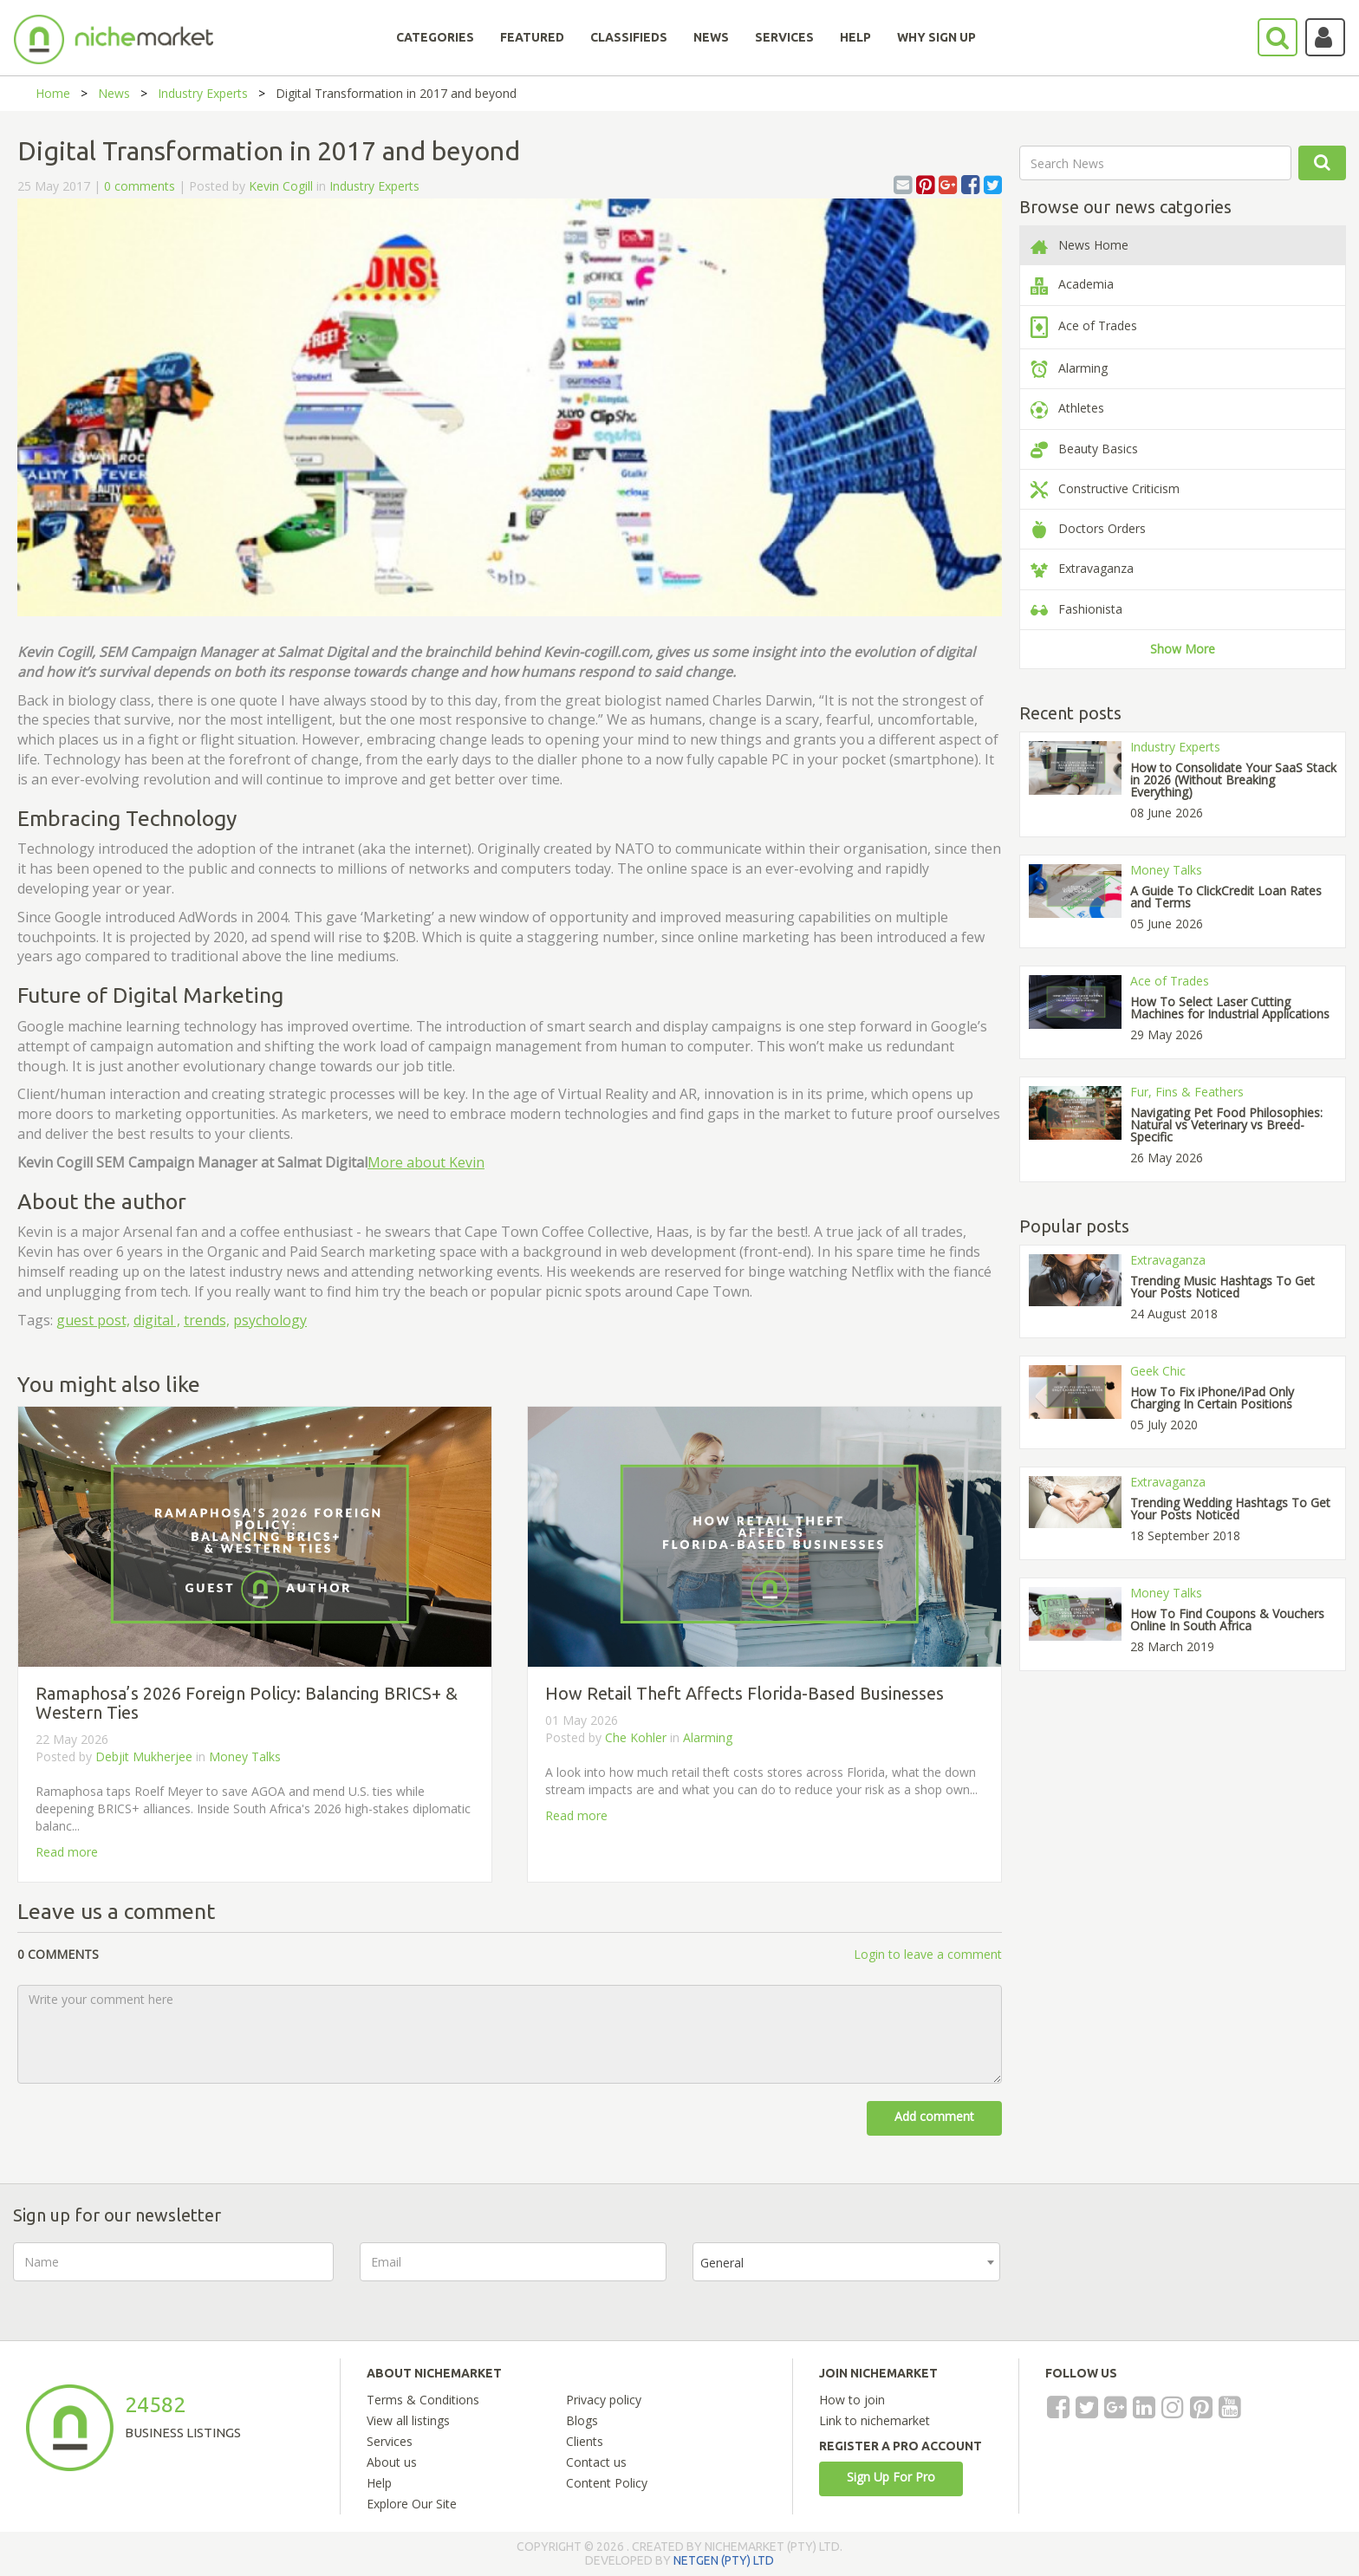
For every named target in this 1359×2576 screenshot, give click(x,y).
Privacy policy (603, 2399)
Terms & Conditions (423, 2399)
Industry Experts (203, 93)
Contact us (596, 2462)
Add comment (934, 2116)
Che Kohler (635, 1737)
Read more (67, 1852)
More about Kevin (425, 1162)
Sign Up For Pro (891, 2477)
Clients (584, 2441)
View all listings (408, 2420)
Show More (1182, 649)
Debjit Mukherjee (143, 1756)
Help (379, 2483)
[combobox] (846, 2261)
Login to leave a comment (928, 1954)
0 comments (139, 186)
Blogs (582, 2420)
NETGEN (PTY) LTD (723, 2560)
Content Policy (606, 2483)
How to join (852, 2399)
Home (53, 93)
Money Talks (245, 1756)
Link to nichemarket (874, 2420)
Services (390, 2441)
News (114, 93)
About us (392, 2462)
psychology (270, 1320)
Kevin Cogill (281, 186)
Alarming (707, 1737)
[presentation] (1158, 2276)
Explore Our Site (412, 2503)
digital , (156, 1320)
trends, (207, 1320)
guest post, (93, 1320)
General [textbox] (722, 2262)
